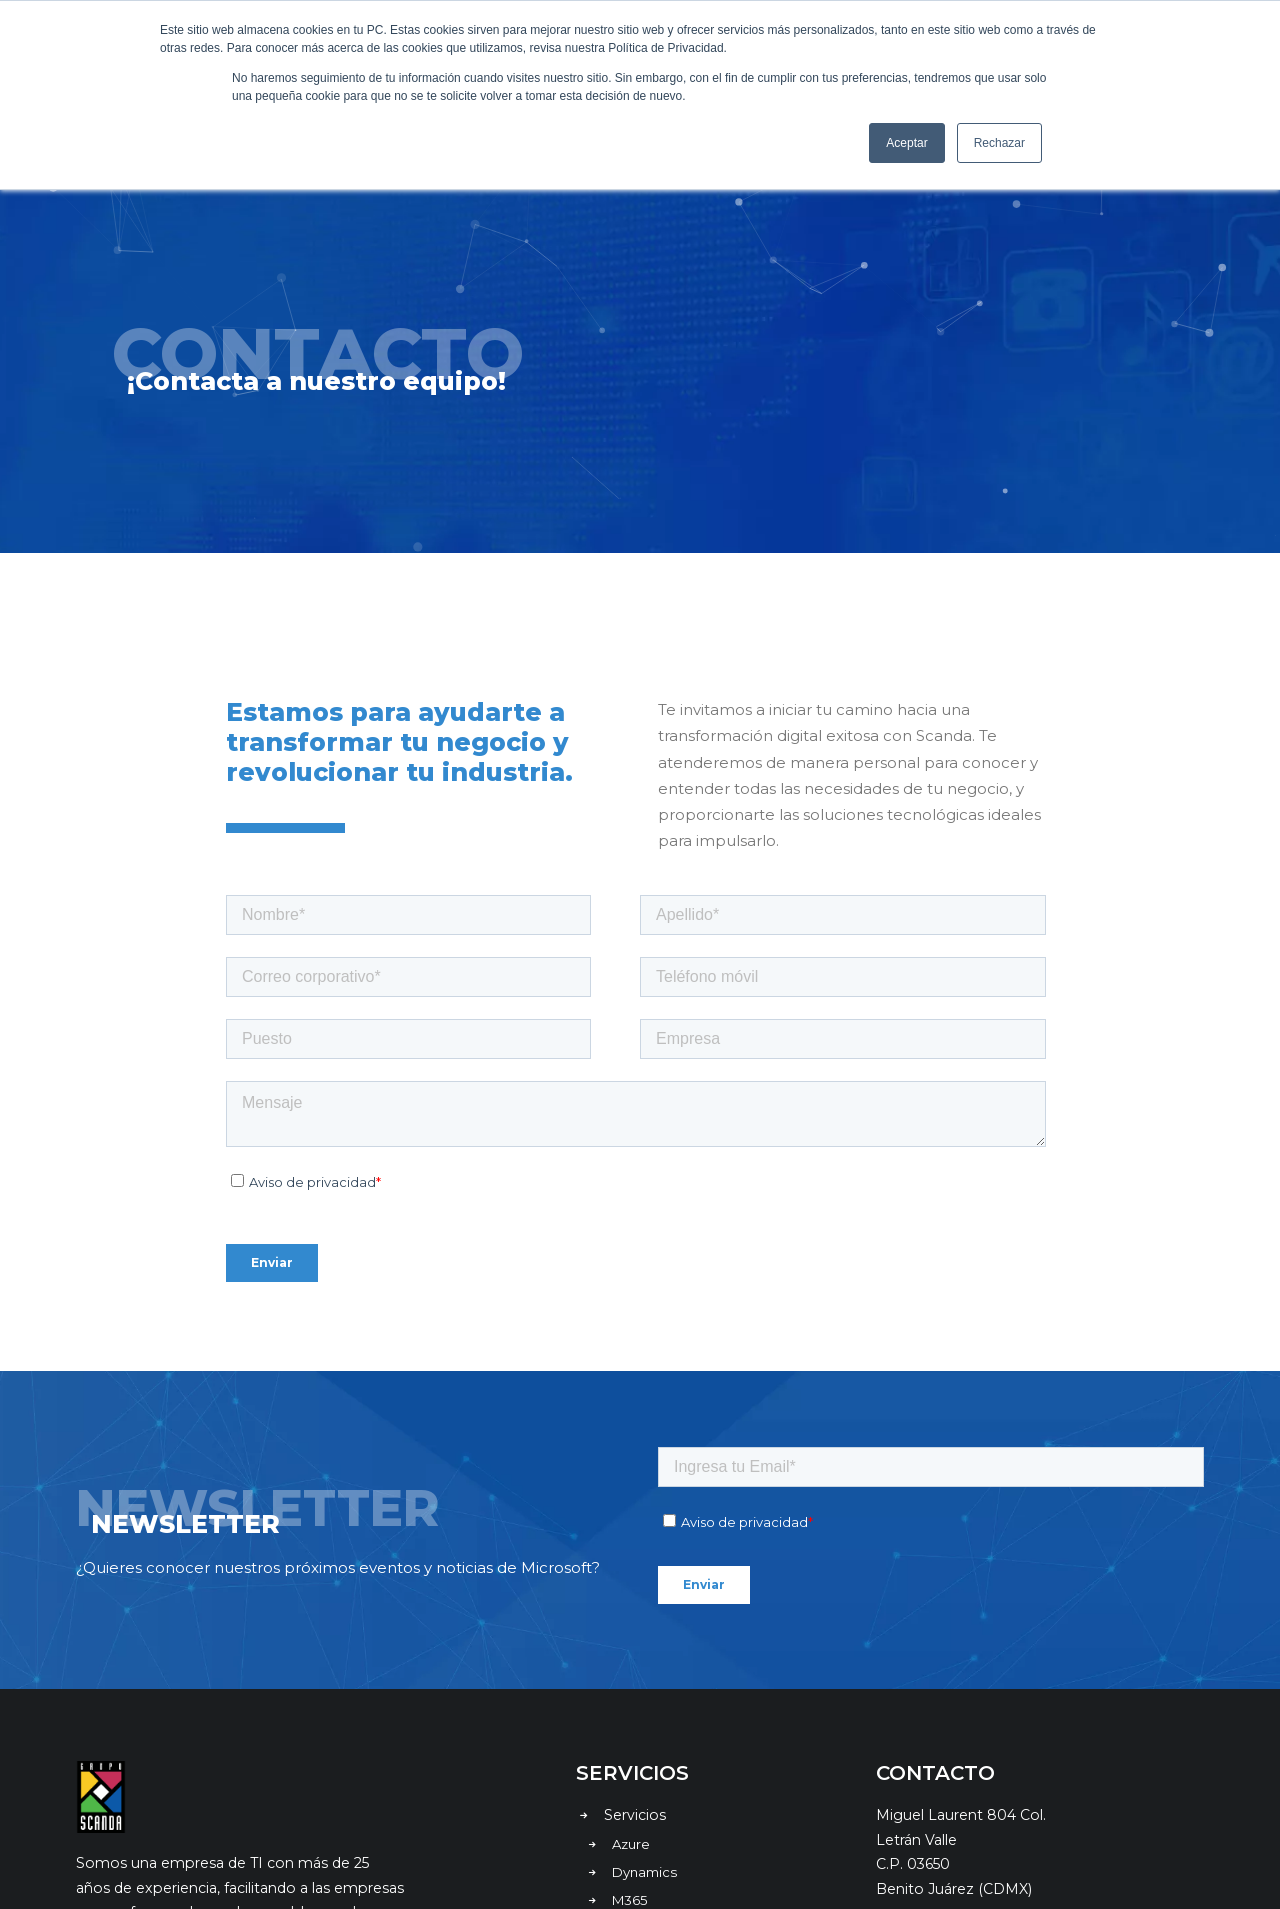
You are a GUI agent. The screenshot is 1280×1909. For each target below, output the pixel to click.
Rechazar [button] (999, 143)
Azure (631, 1634)
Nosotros (637, 1778)
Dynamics (644, 1662)
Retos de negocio (668, 1719)
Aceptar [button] (906, 143)
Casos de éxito (656, 1749)
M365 (630, 1690)
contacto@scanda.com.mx (971, 1721)
